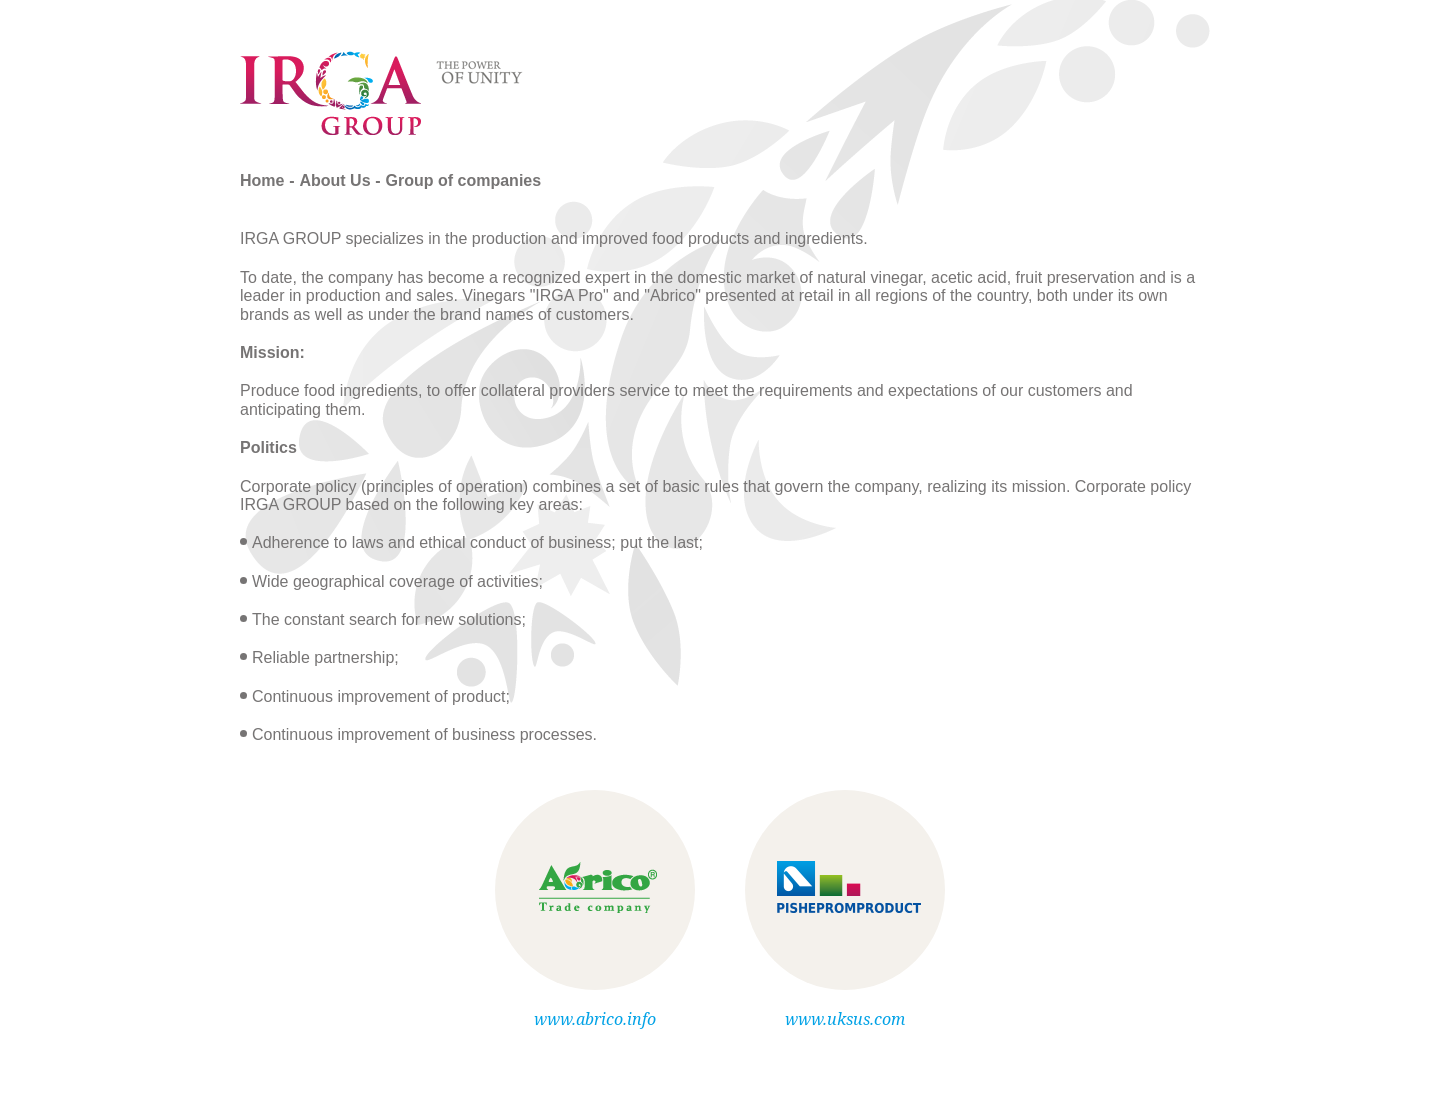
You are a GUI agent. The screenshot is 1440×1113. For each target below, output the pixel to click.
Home (262, 180)
